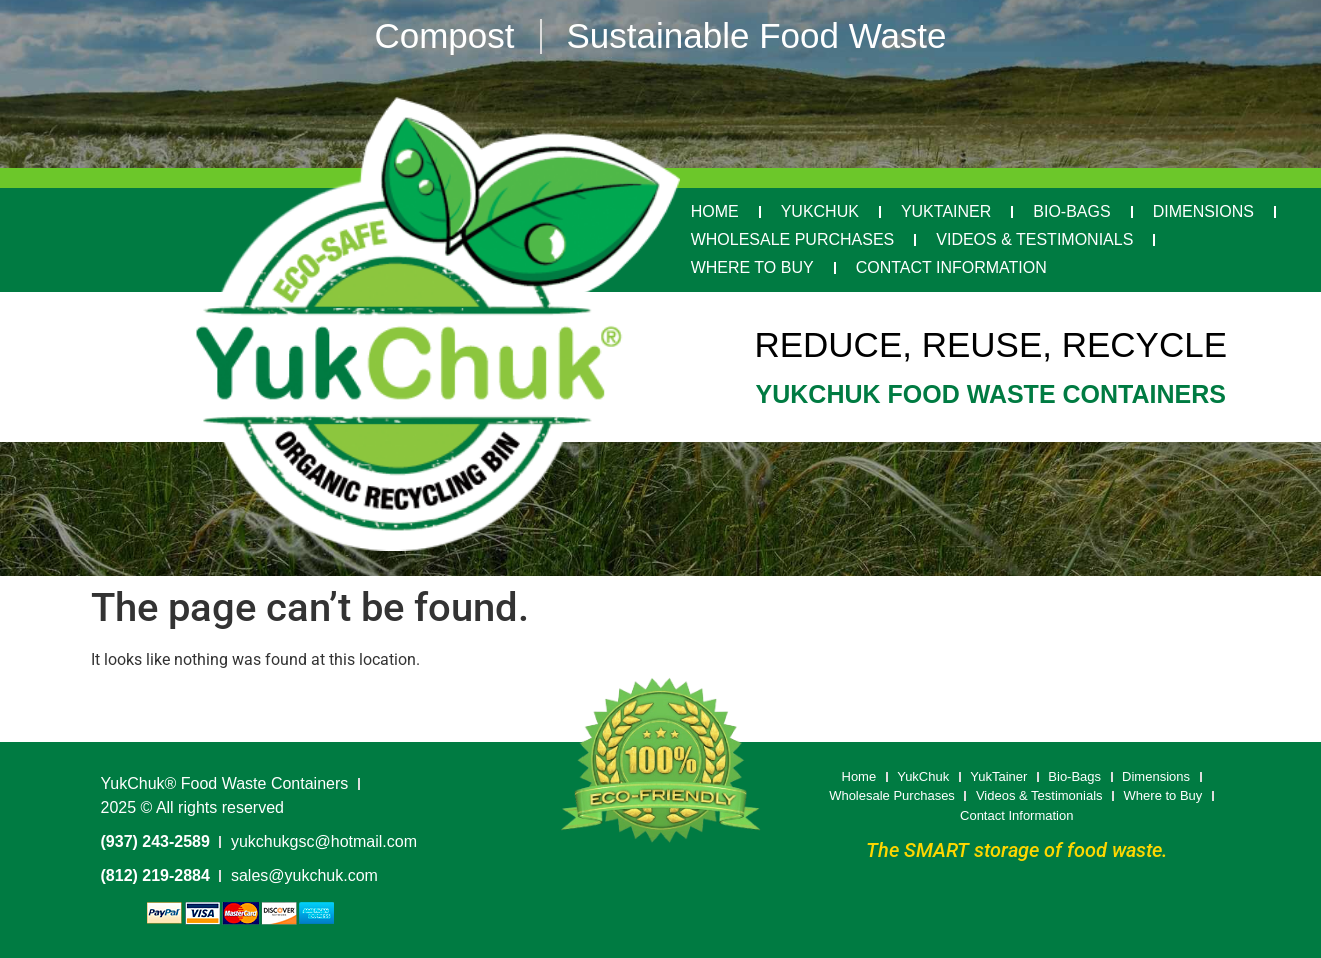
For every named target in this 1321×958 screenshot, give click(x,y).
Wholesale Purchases (793, 239)
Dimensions (1203, 211)
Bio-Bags (1071, 211)
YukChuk (820, 211)
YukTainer (946, 211)
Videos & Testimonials (1034, 239)
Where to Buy (752, 267)
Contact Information (951, 267)
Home (715, 211)
